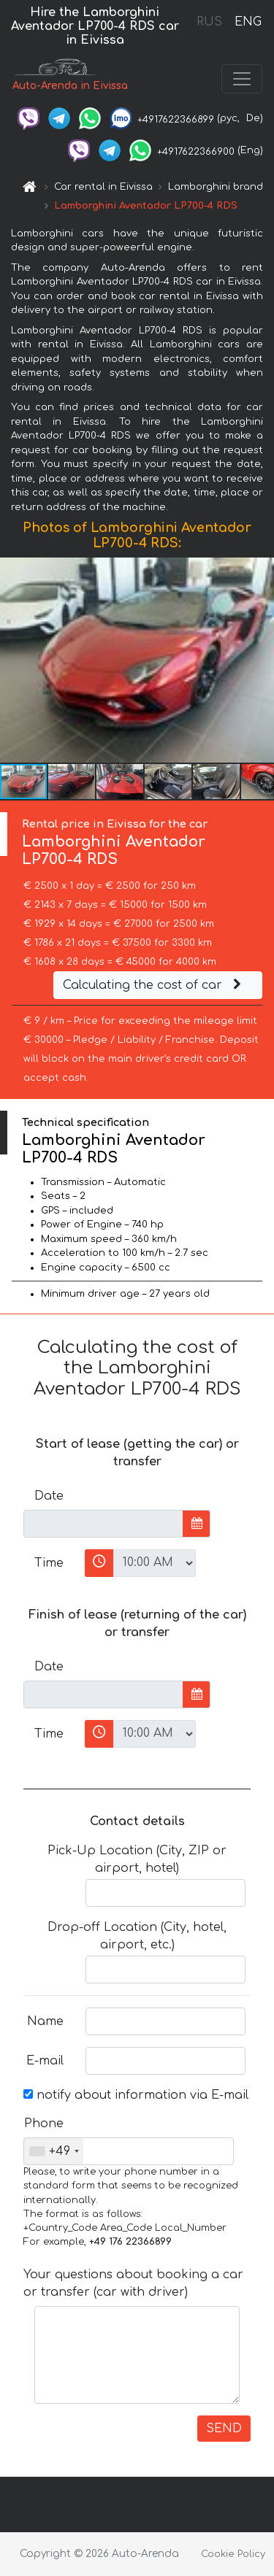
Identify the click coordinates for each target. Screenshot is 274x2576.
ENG (248, 21)
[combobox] (53, 2151)
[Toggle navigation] (241, 78)
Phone (44, 2123)
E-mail (45, 2060)
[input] (103, 1524)
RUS (209, 21)
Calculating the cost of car (154, 985)
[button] (261, 660)
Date (49, 1496)
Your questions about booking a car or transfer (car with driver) (133, 2283)
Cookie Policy (233, 2554)
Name (45, 2021)
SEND (224, 2428)
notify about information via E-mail (135, 2095)
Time (49, 1563)
